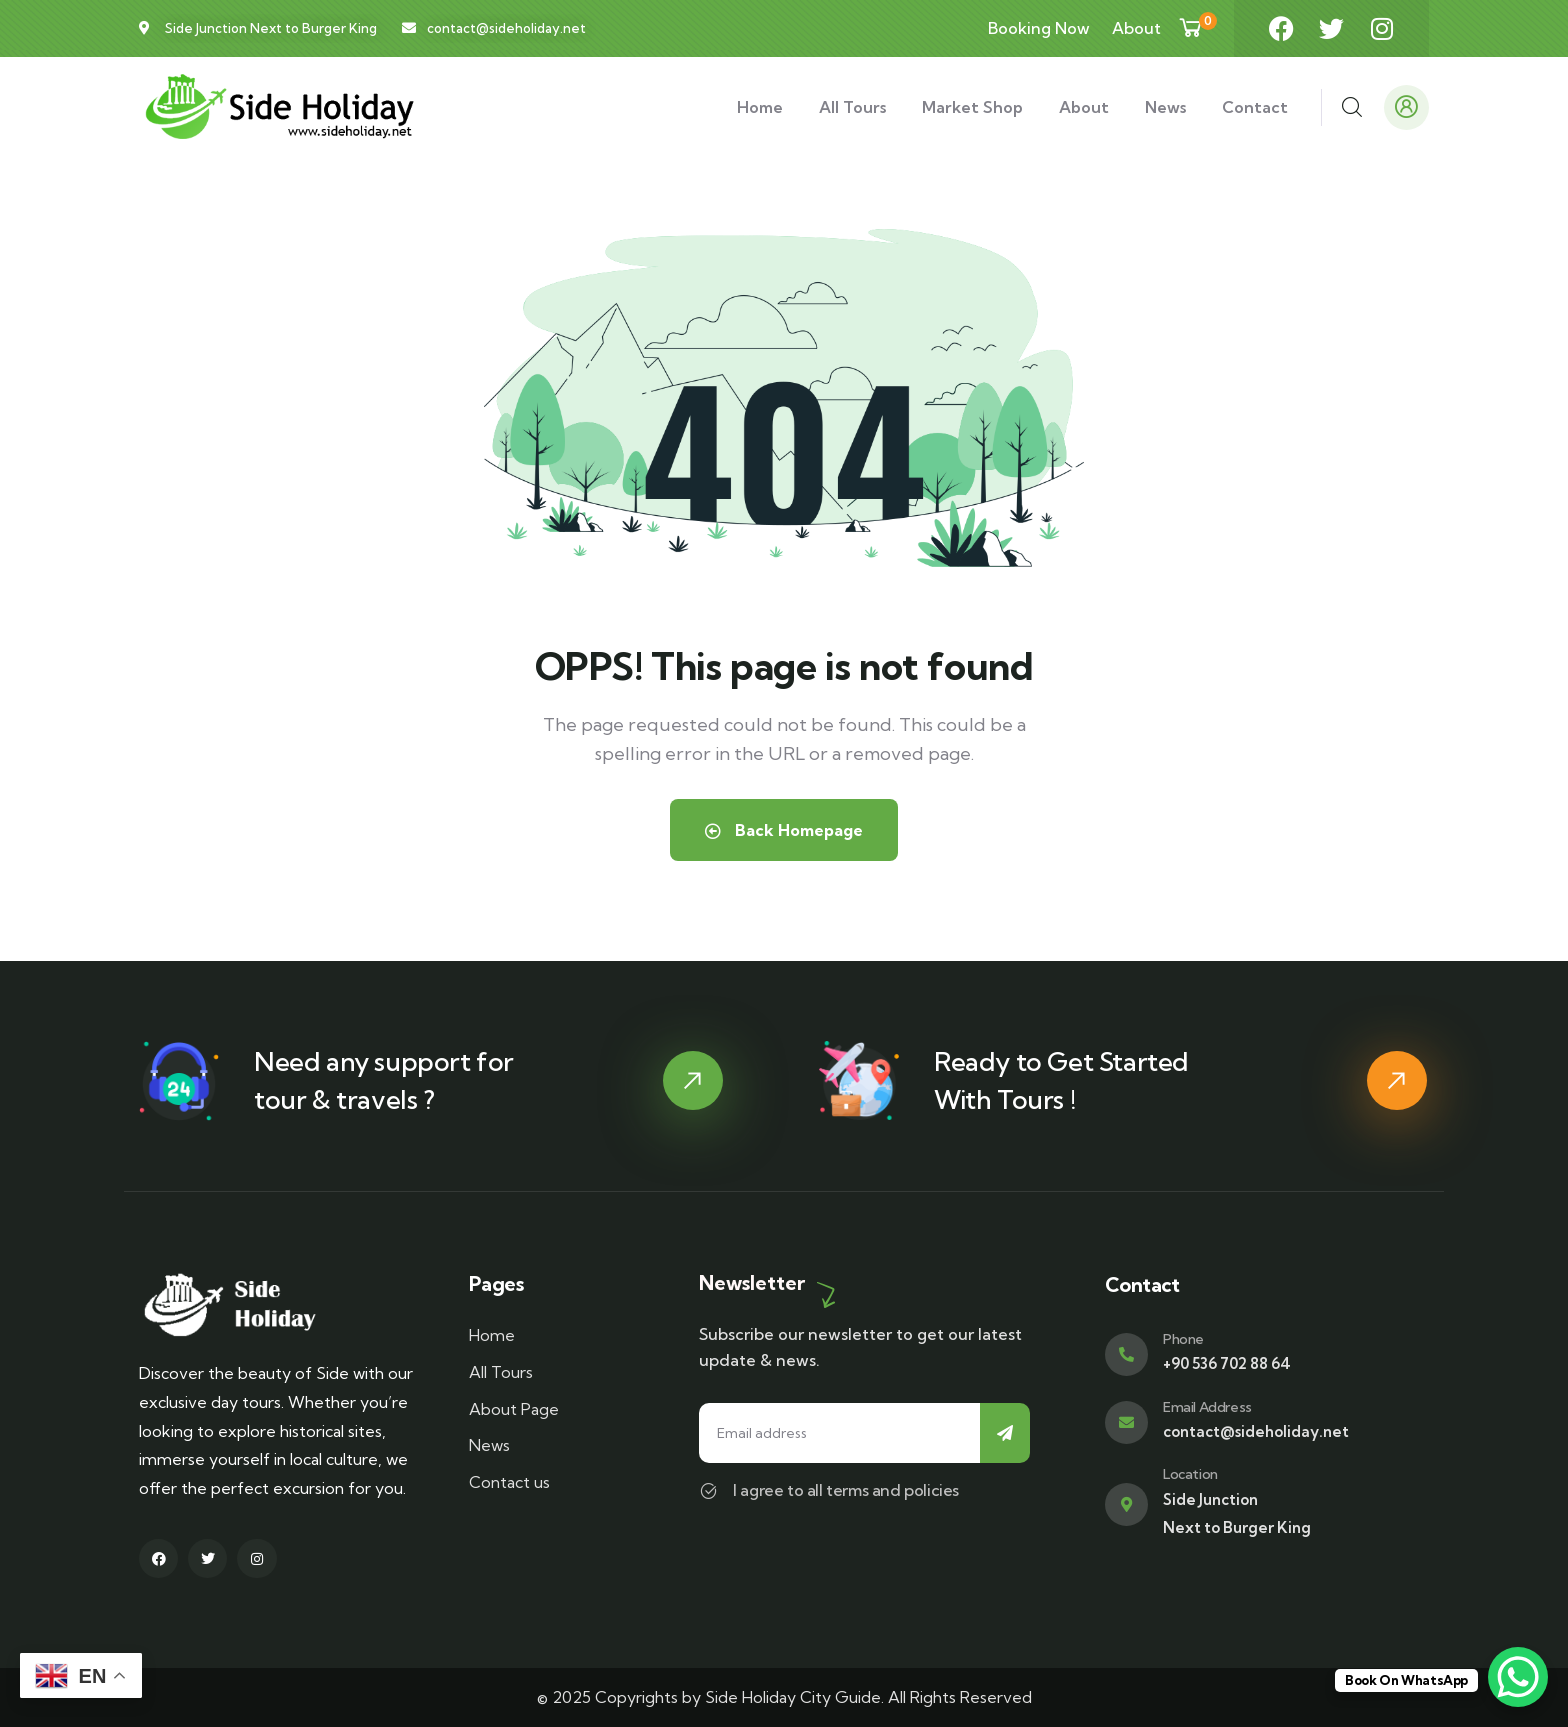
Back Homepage (784, 830)
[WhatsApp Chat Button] (1518, 1677)
